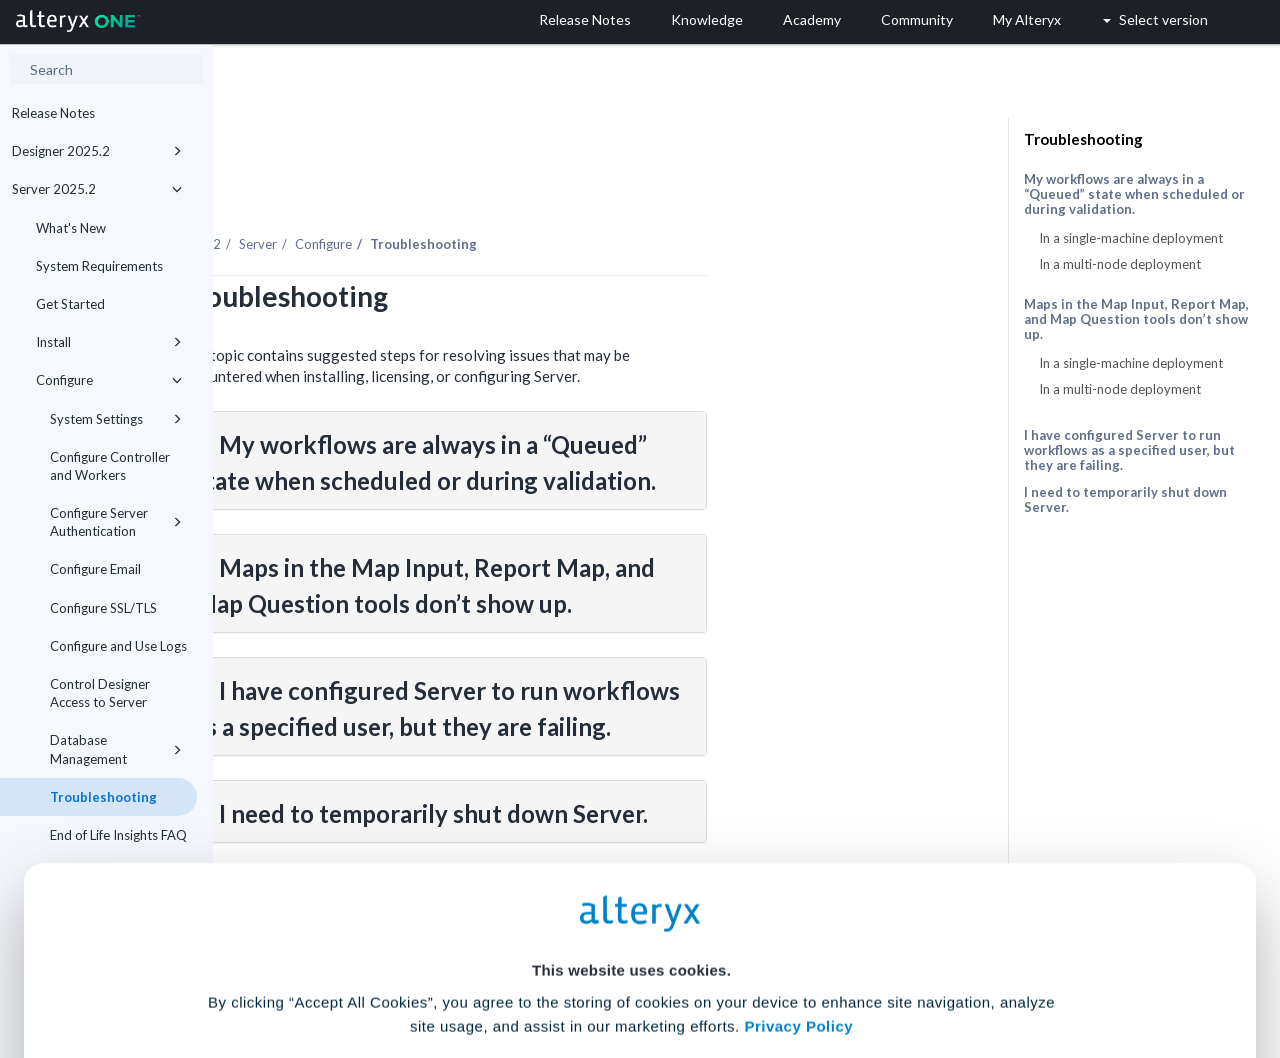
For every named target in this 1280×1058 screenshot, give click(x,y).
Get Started (70, 304)
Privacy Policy (798, 855)
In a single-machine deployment (1131, 238)
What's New (71, 228)
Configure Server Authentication (116, 522)
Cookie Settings (631, 910)
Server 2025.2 (97, 189)
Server (471, 189)
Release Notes (53, 113)
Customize (793, 969)
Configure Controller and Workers (110, 466)
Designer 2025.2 (97, 151)
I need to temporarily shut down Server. (1125, 499)
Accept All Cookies (488, 969)
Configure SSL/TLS (103, 608)
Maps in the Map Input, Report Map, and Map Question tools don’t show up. (1136, 319)
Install (109, 342)
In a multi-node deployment (1120, 264)
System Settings (116, 419)
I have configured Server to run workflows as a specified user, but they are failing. (1129, 450)
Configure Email (95, 569)
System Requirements (99, 266)
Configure (109, 380)
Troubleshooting (1083, 139)
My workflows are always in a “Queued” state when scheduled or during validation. (1134, 194)
